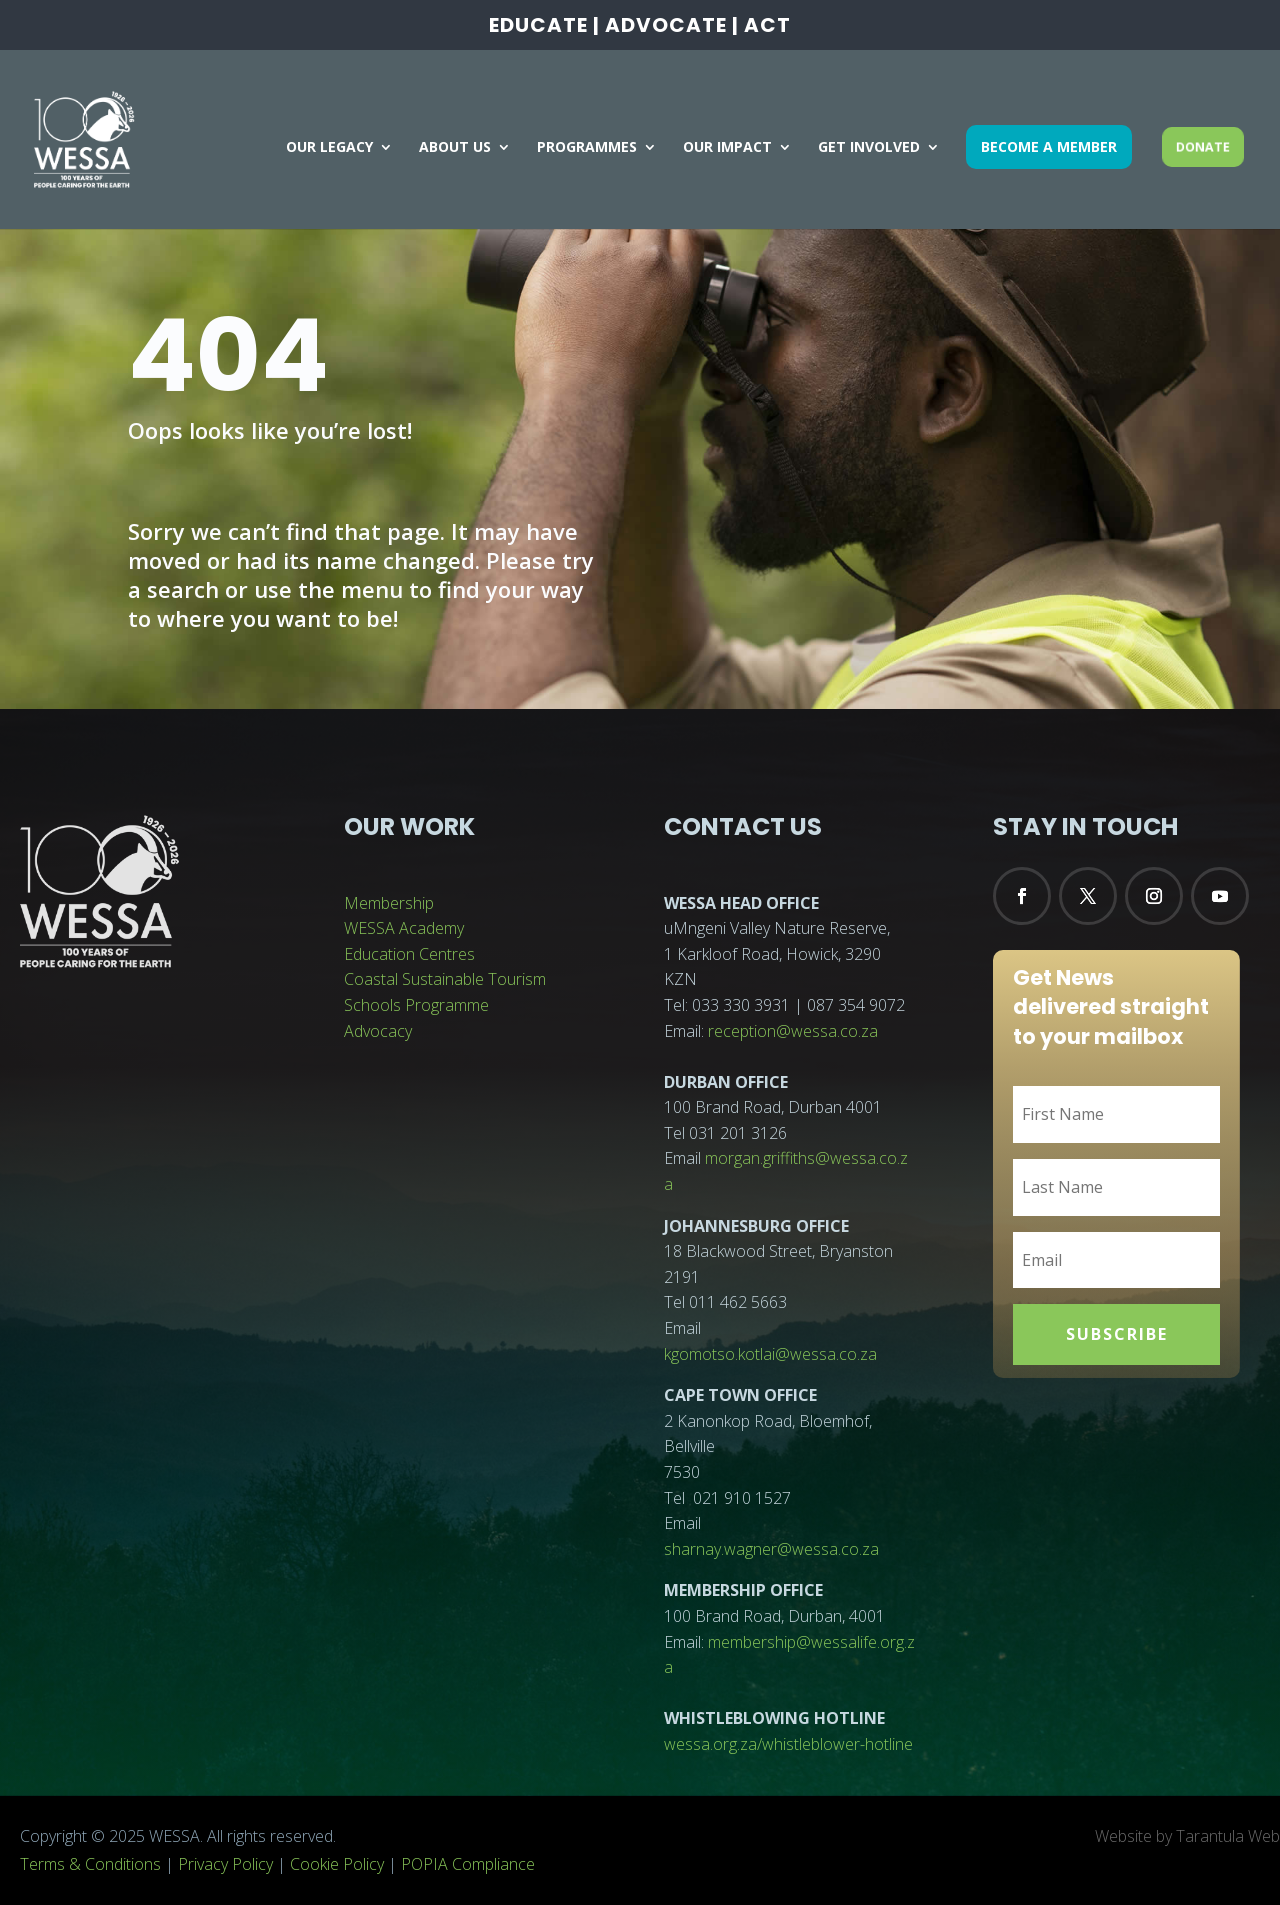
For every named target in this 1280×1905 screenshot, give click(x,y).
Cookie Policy (337, 1864)
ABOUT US (455, 148)
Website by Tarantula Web (1187, 1836)
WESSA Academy (404, 928)
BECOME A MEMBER (1049, 146)
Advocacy (378, 1031)
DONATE (1203, 146)
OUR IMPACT (727, 148)
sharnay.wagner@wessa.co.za (771, 1549)
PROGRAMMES (587, 148)
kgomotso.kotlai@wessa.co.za (770, 1354)
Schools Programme (416, 1005)
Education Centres (409, 954)
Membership (389, 903)
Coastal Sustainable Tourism (445, 979)
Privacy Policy (225, 1864)
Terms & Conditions (90, 1864)
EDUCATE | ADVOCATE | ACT (640, 27)
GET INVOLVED (869, 148)
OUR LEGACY (329, 148)
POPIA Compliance (468, 1864)
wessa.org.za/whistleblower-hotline (788, 1744)
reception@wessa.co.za (793, 1031)
